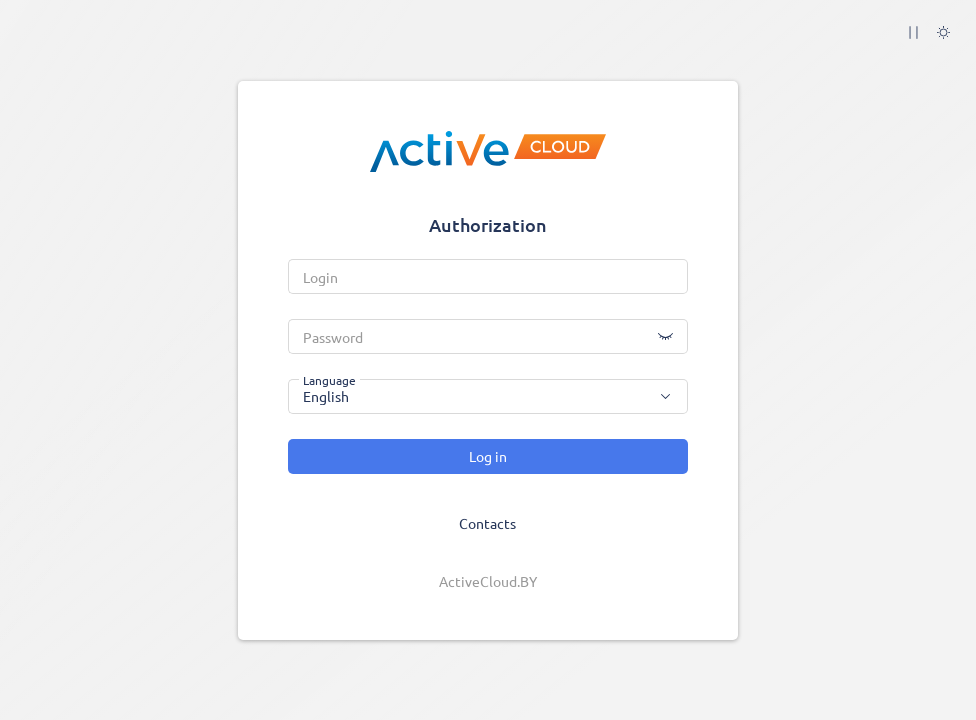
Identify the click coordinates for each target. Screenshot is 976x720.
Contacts (487, 523)
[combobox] (488, 396)
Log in (488, 456)
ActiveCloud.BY (488, 581)
